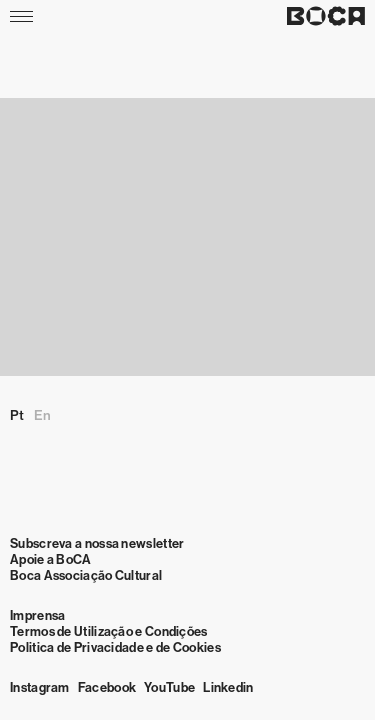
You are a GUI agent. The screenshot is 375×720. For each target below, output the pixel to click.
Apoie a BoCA (51, 559)
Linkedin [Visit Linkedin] (228, 687)
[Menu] (24, 16)
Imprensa (37, 615)
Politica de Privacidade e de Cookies (115, 647)
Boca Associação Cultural (86, 575)
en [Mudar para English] (42, 415)
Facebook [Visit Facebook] (107, 687)
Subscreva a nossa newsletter (97, 543)
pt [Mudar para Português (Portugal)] (17, 415)
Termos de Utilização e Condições (109, 631)
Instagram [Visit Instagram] (40, 687)
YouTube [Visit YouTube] (169, 687)
